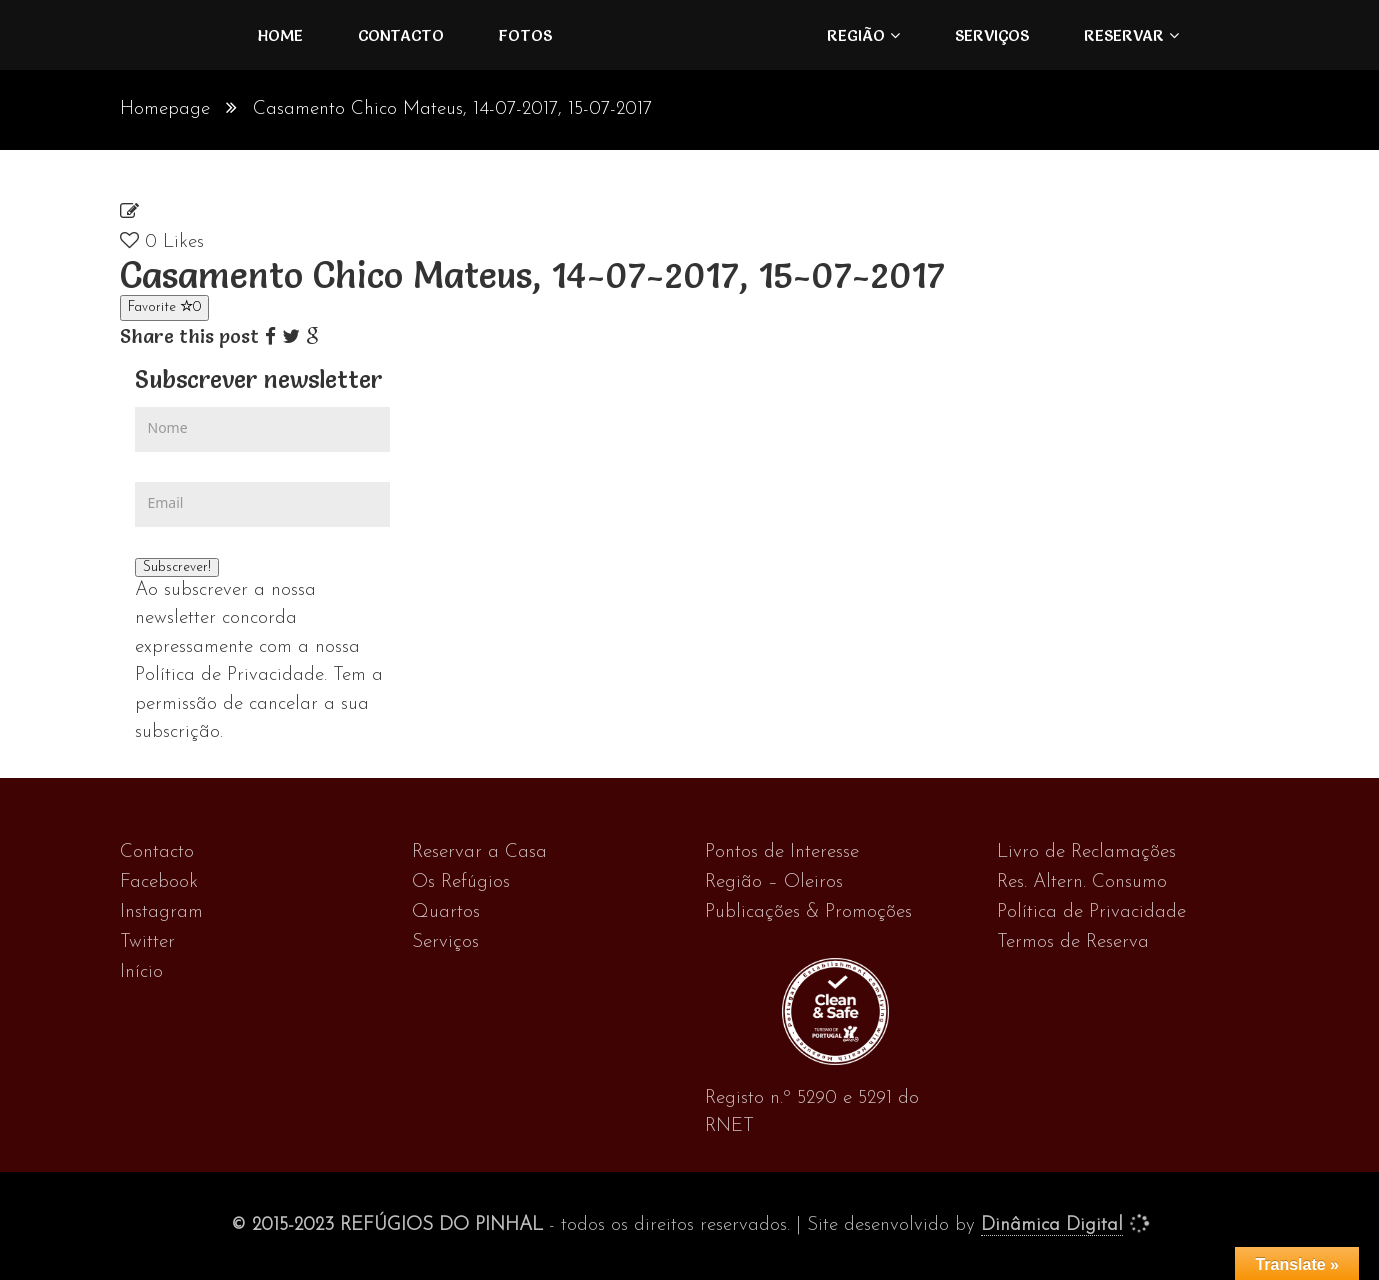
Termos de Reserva (1073, 942)
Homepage (165, 109)
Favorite (164, 306)
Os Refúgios (461, 882)
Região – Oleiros (774, 882)
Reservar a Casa (479, 852)
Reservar (1124, 35)
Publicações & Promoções (808, 912)
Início (141, 972)
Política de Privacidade (1091, 912)
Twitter (147, 942)
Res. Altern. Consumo (1082, 882)
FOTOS (525, 35)
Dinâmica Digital (1052, 1225)
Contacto (401, 35)
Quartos (446, 912)
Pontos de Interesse (782, 852)
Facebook (159, 882)
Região (856, 35)
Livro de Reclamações (1086, 852)
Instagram (161, 912)
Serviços (992, 35)
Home (280, 35)
